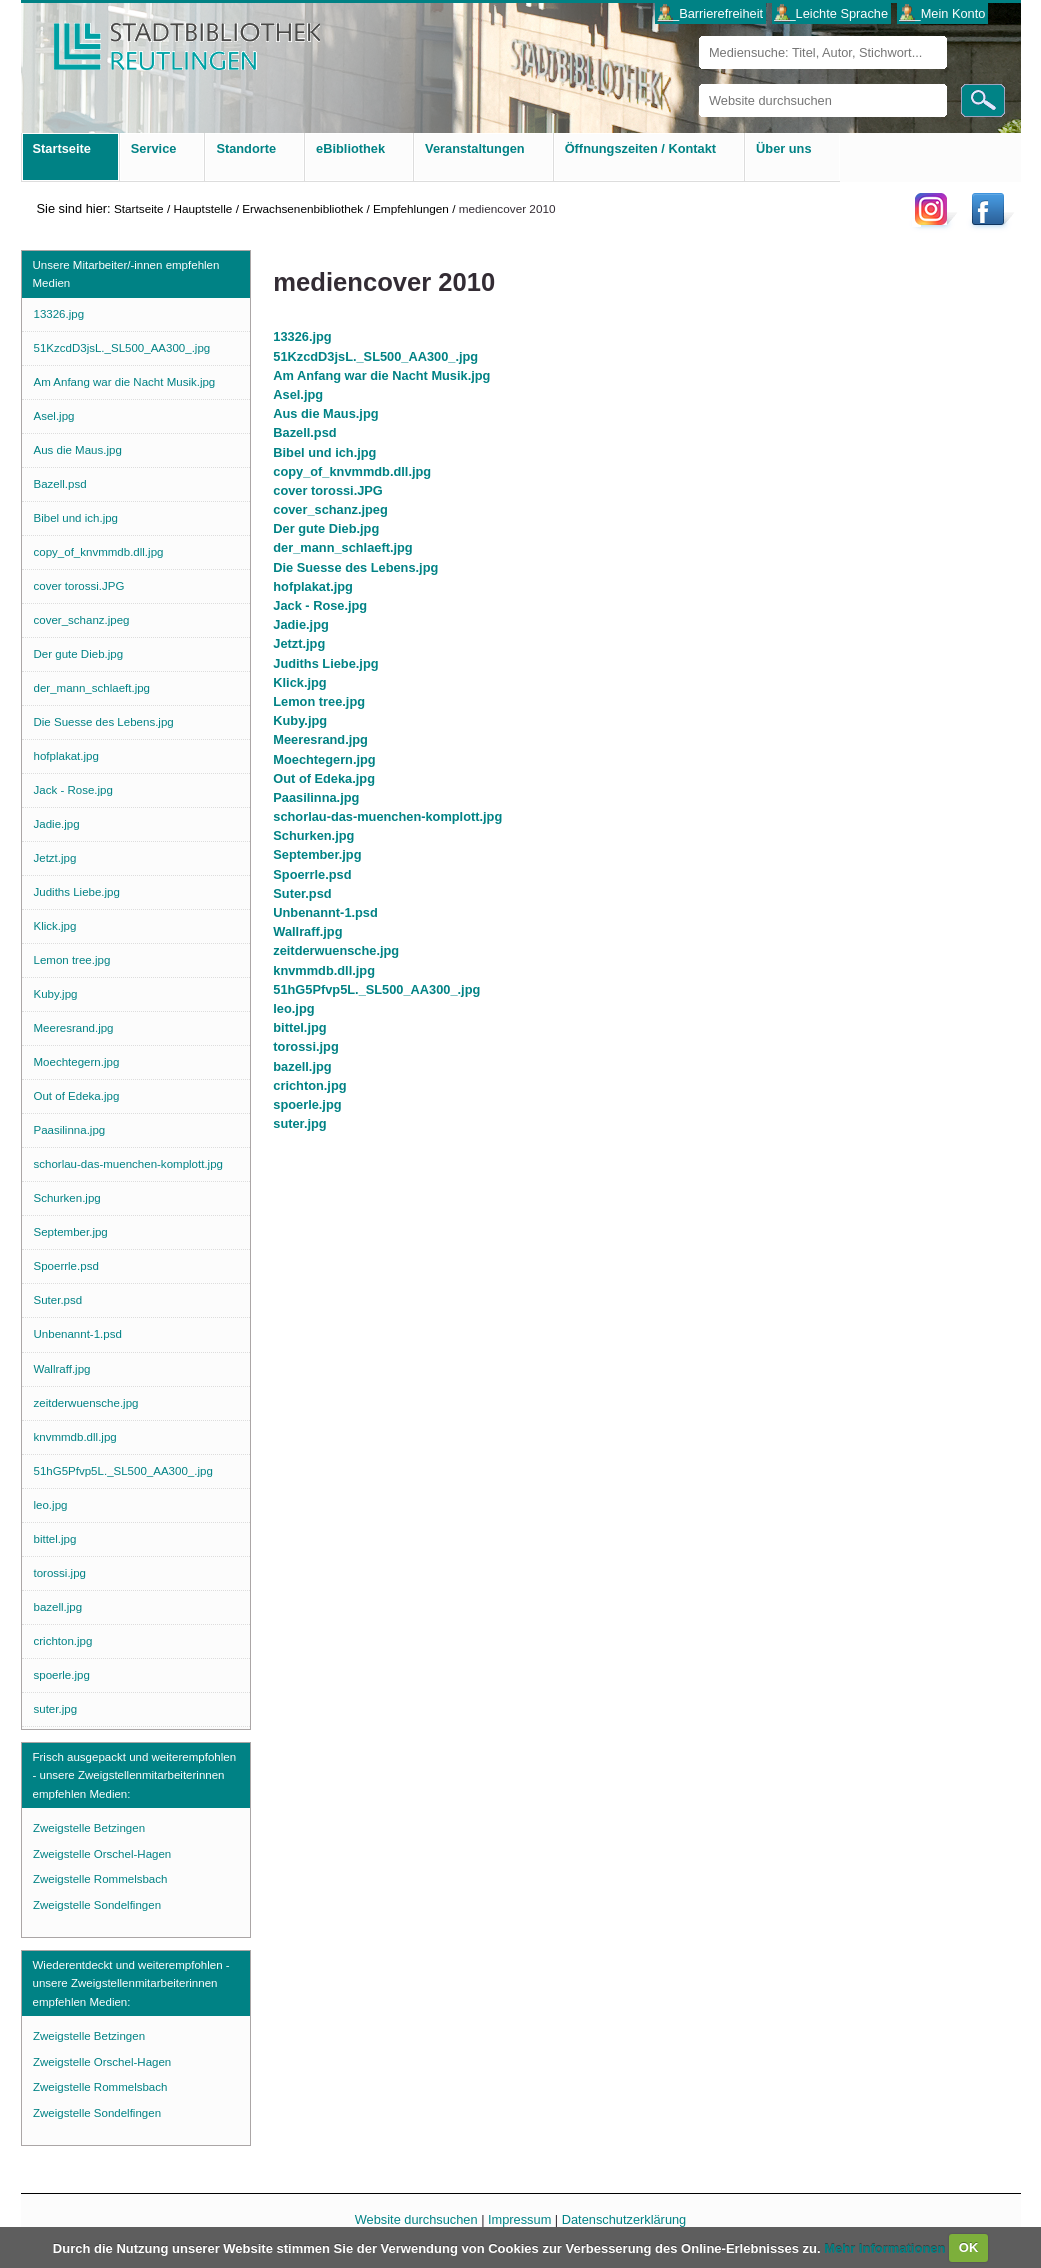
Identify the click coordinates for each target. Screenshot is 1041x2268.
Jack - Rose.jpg (320, 605)
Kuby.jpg (300, 720)
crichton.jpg (309, 1085)
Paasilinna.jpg (316, 797)
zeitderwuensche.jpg (336, 950)
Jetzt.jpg (299, 643)
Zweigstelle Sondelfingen (97, 1905)
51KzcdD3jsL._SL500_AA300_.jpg (375, 356)
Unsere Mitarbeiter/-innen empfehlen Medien (126, 274)
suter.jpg (299, 1123)
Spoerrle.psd (312, 874)
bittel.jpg (299, 1027)
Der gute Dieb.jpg (326, 528)
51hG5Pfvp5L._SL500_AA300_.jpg (376, 989)
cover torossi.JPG (328, 490)
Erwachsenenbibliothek (302, 208)
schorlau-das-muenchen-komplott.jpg (387, 816)
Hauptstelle (202, 208)
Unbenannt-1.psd (325, 912)
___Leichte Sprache (831, 13)
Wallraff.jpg (307, 931)
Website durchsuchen (698, 83)
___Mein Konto (942, 13)
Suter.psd (302, 893)
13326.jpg (302, 336)
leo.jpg (293, 1008)
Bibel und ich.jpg (324, 452)
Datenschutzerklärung (624, 2219)
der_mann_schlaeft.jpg (342, 547)
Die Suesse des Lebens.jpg (355, 567)
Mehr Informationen (886, 2247)
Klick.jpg (299, 682)
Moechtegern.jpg (324, 759)
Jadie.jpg (300, 624)
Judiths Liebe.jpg (325, 663)
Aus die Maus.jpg (325, 413)
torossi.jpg (305, 1046)
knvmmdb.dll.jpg (324, 970)
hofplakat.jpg (313, 586)
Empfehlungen (411, 208)
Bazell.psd (304, 432)
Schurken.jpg (313, 835)
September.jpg (317, 854)
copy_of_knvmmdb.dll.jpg (352, 471)
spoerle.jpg (307, 1104)
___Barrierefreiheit (710, 13)
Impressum (519, 2219)
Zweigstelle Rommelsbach (100, 1879)
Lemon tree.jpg (319, 701)
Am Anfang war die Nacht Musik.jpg (381, 375)
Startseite (139, 208)
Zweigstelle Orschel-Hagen (102, 1854)
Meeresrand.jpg (320, 739)
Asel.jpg (298, 394)
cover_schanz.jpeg (330, 509)
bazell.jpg (302, 1066)
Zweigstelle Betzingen (89, 1828)
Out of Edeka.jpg (324, 778)
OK (969, 2247)
